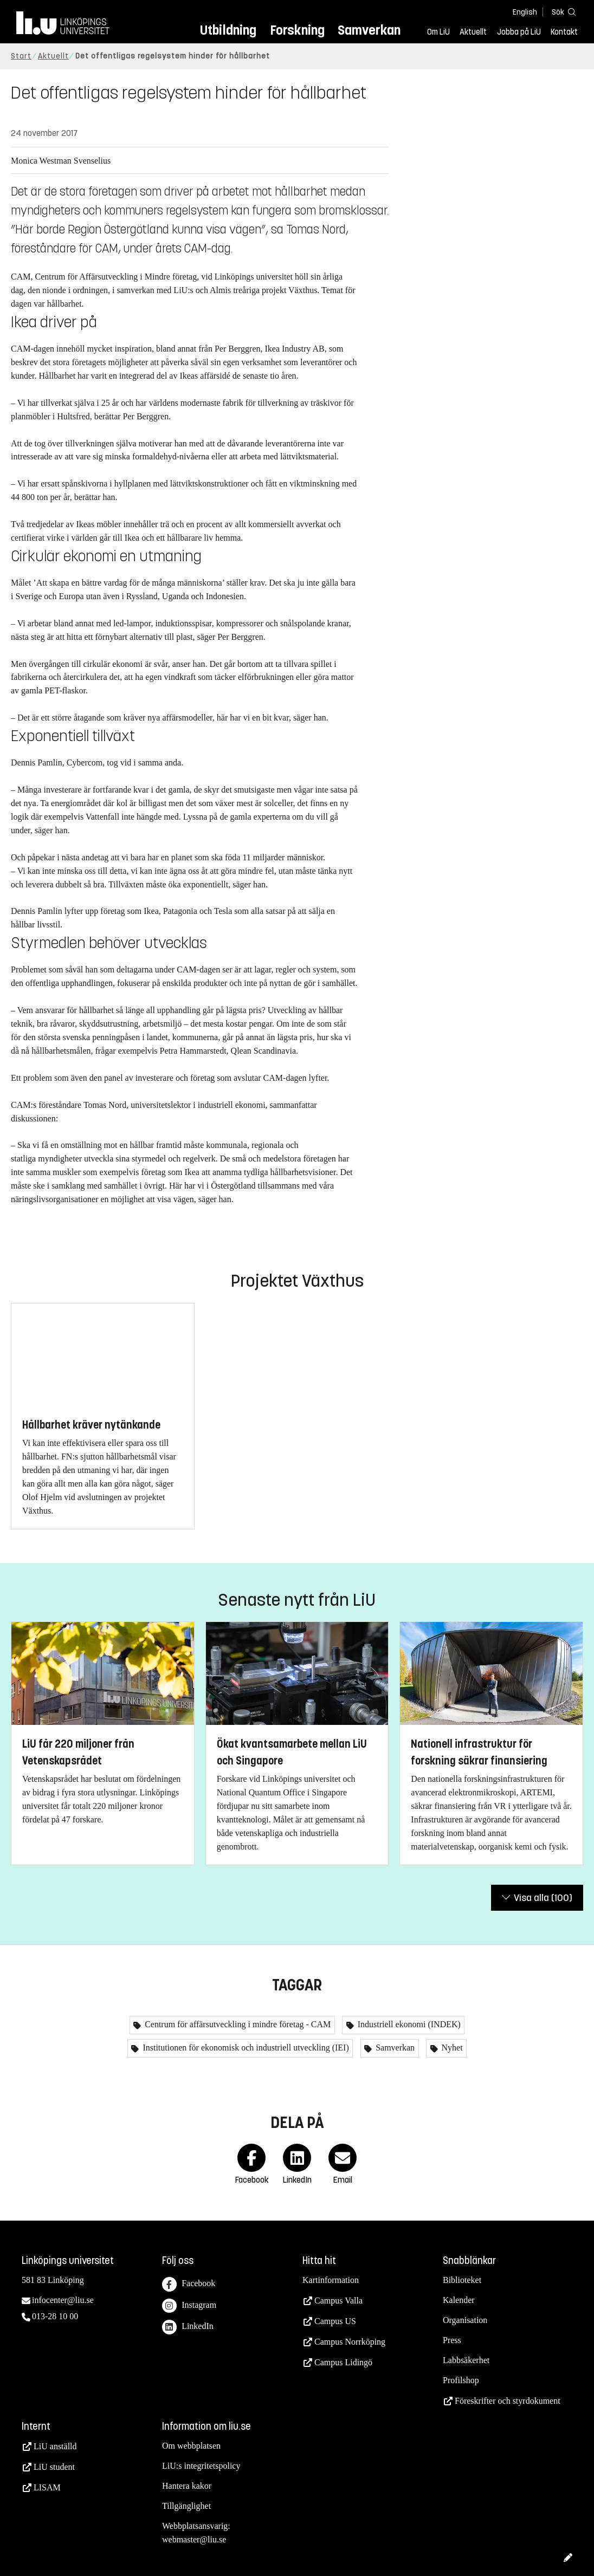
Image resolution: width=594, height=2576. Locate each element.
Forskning (297, 30)
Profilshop (461, 2380)
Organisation (465, 2320)
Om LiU (438, 32)
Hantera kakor (186, 2485)
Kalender (459, 2300)
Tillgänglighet (186, 2505)
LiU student (54, 2466)
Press (452, 2340)
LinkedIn (188, 2327)
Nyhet (451, 2047)
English (525, 12)
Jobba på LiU (519, 32)
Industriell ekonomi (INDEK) (408, 2024)
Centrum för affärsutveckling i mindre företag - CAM (237, 2024)
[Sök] (561, 11)
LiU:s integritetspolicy (201, 2465)
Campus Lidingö (343, 2362)
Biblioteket (462, 2280)
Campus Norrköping (349, 2341)
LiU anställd (55, 2446)
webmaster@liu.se (194, 2539)
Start (21, 56)
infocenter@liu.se (63, 2300)
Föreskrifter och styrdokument (507, 2400)
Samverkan (369, 30)
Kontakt (564, 32)
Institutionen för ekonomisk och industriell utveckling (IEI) (244, 2047)
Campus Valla (338, 2300)
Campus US (335, 2321)
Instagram (189, 2306)
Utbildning (228, 30)
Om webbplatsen (191, 2445)
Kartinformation (330, 2280)
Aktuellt (473, 32)
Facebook (188, 2284)
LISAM (47, 2487)
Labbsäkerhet (466, 2360)
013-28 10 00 (55, 2316)
